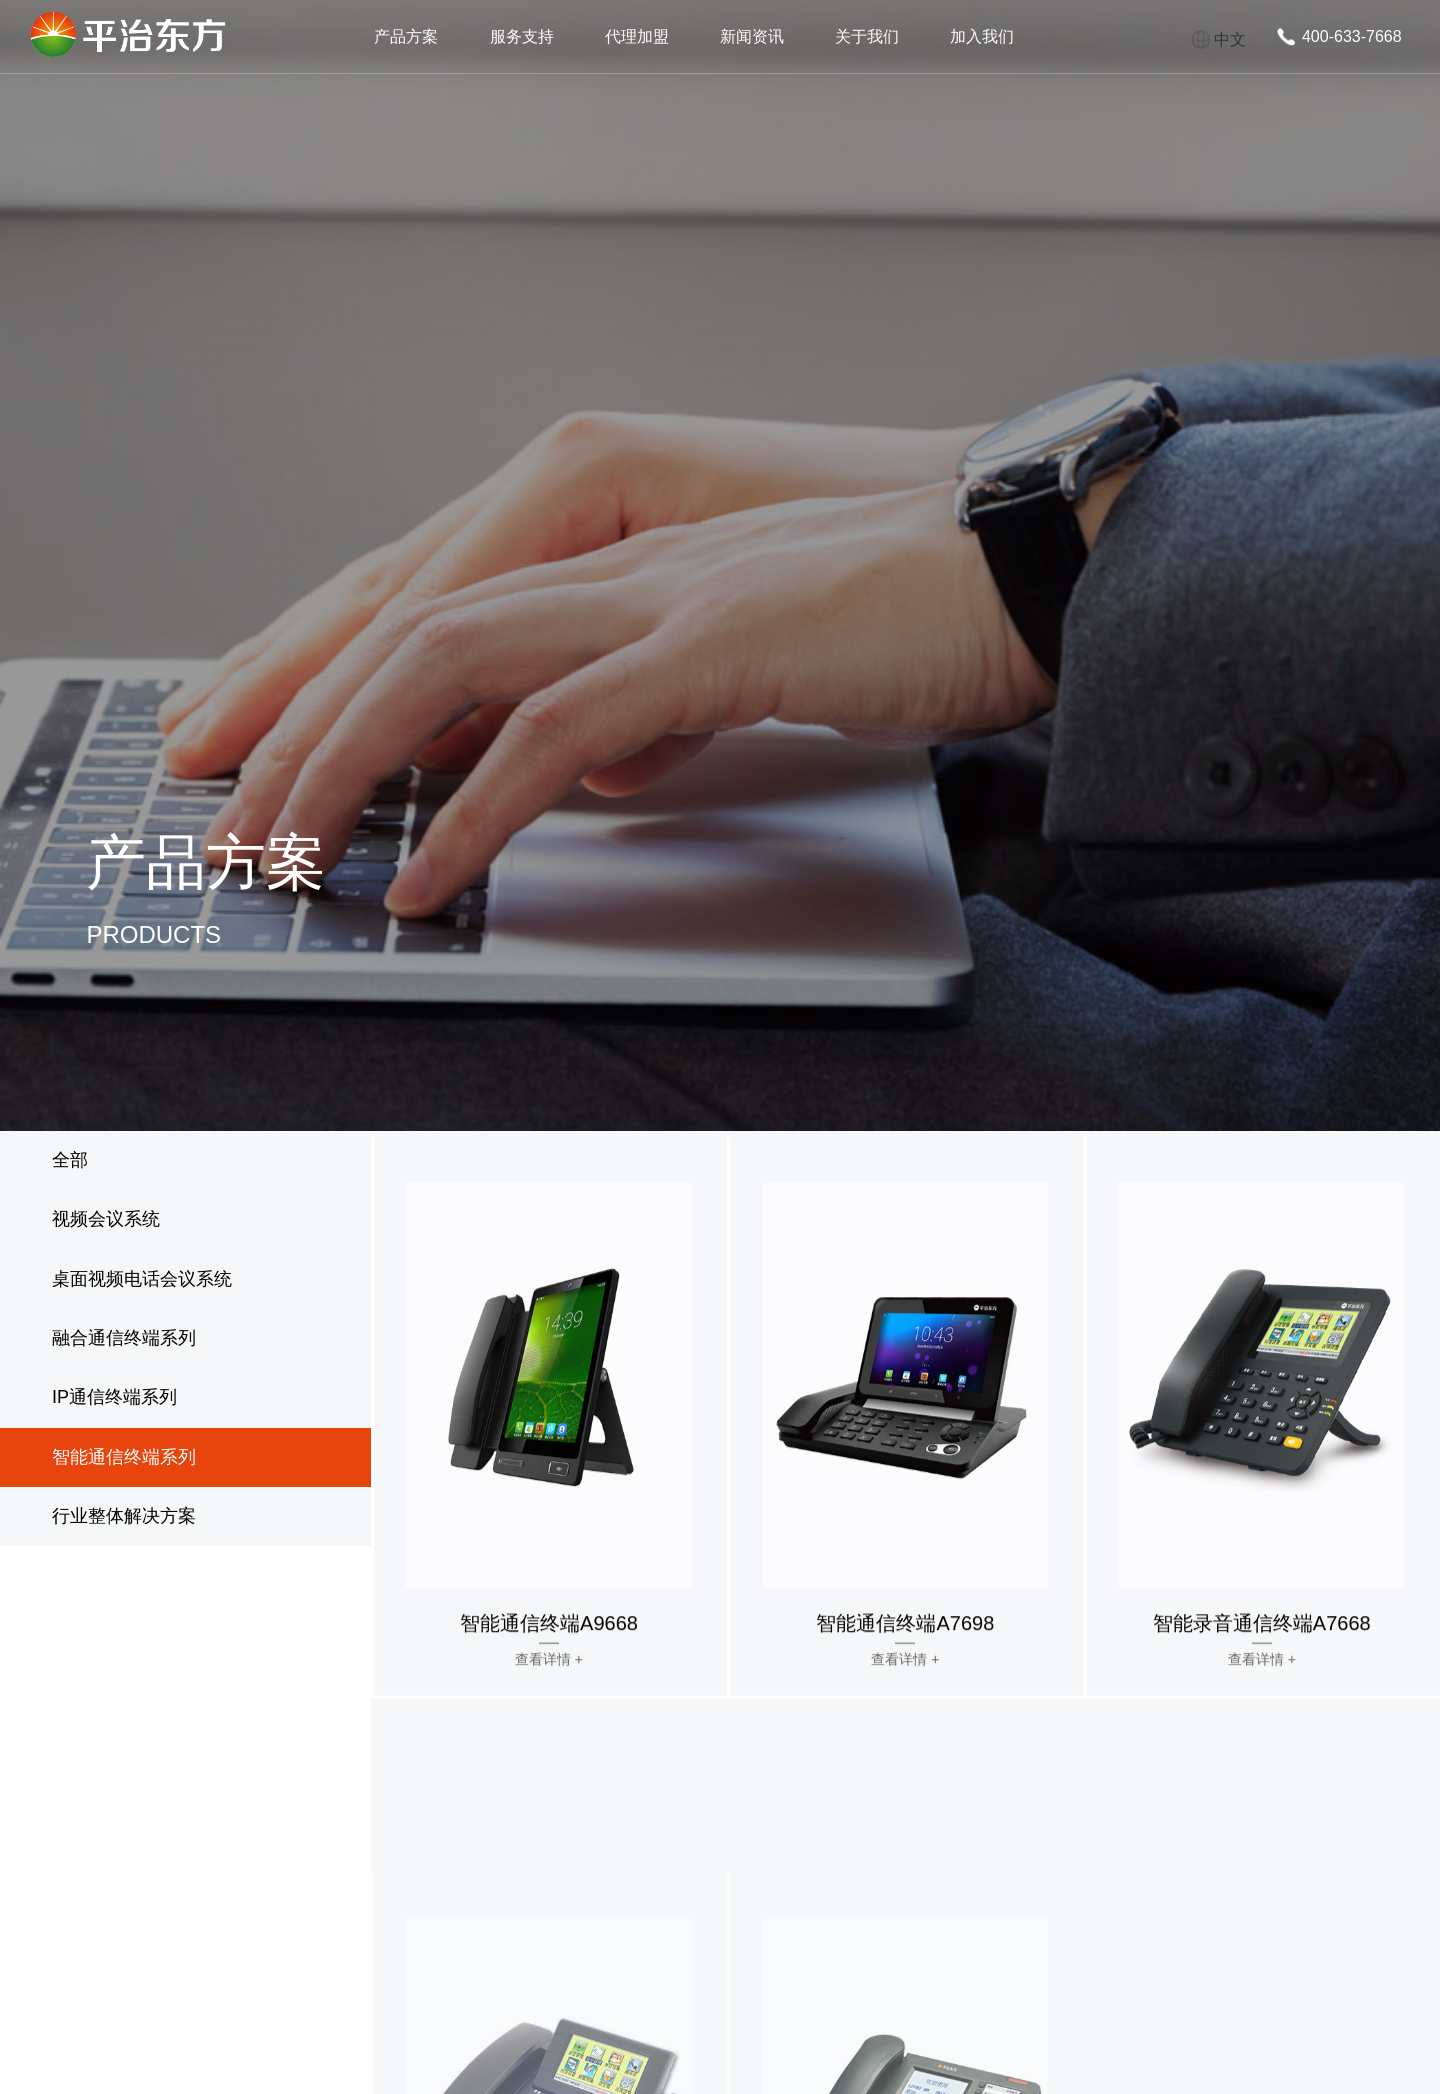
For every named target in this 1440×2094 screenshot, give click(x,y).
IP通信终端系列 (114, 1397)
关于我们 (867, 36)
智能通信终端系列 (124, 1457)
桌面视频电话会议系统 (142, 1279)
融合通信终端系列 (124, 1338)
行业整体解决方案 (124, 1516)
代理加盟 (637, 36)
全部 (70, 1160)
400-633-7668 (1352, 36)
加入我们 (982, 36)
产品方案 (406, 36)
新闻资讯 (752, 36)
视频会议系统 (106, 1219)
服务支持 (522, 36)
